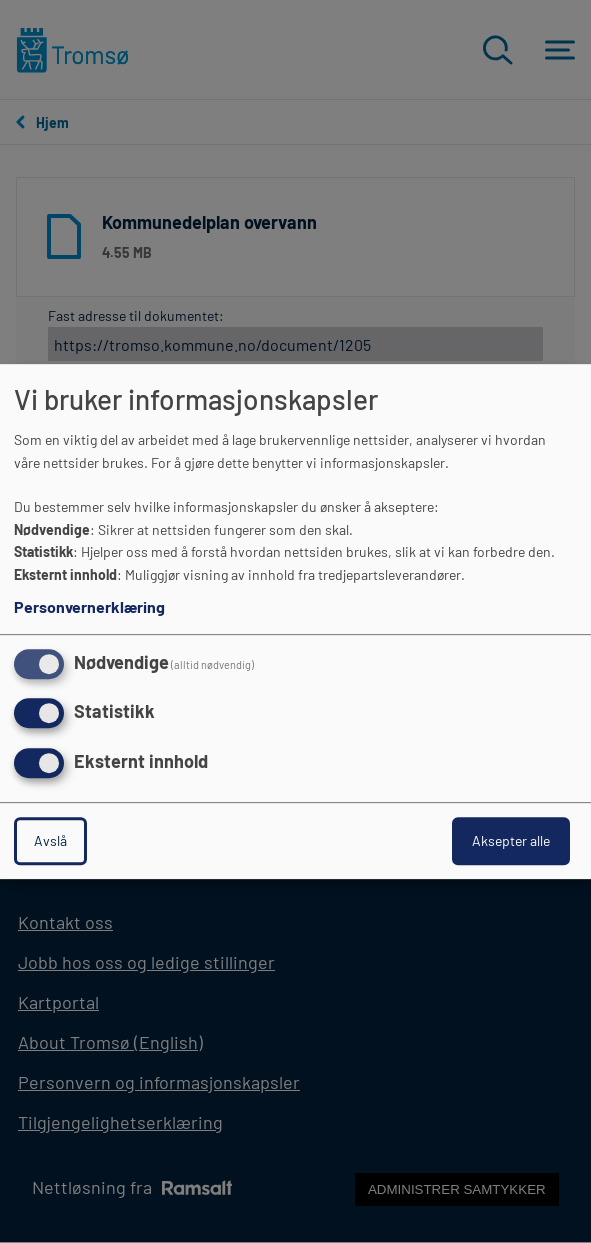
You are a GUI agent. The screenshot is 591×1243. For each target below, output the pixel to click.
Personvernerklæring (89, 606)
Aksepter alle (511, 840)
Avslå (50, 840)
